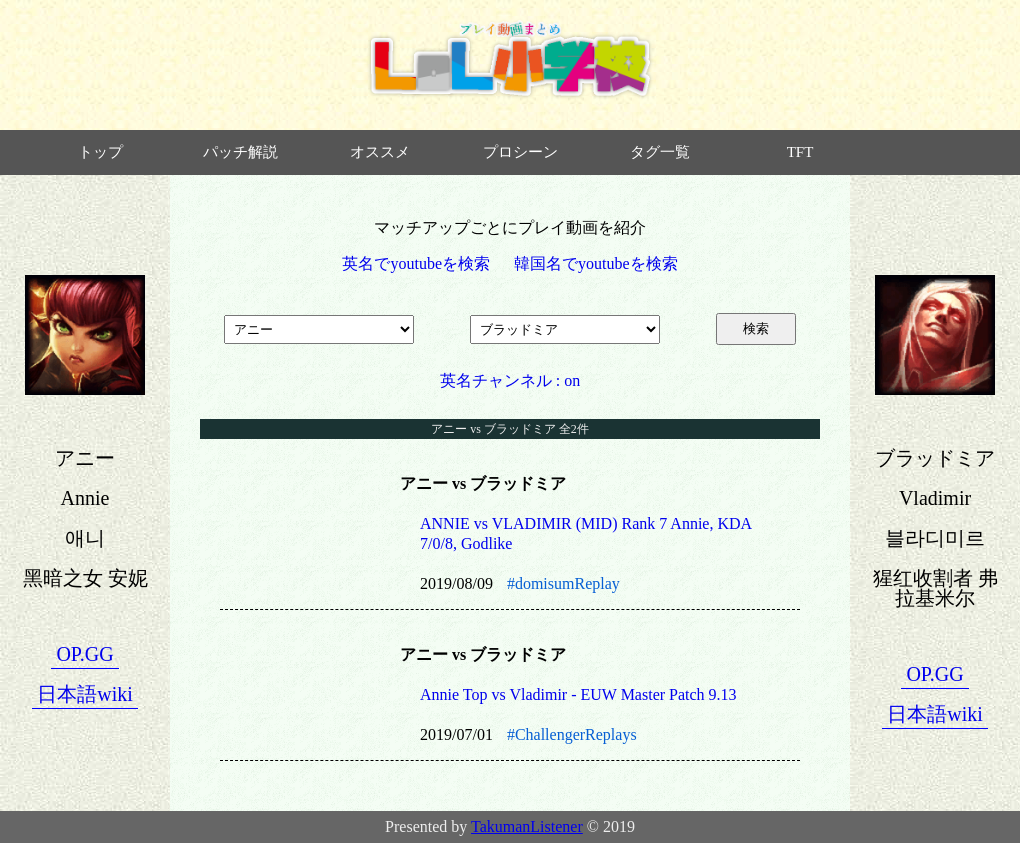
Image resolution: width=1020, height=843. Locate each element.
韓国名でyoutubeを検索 (596, 263)
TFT (800, 152)
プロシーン (520, 152)
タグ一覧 (660, 152)
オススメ (380, 152)
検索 (756, 328)
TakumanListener (527, 826)
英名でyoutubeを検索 (416, 263)
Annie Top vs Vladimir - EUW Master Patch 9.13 (578, 694)
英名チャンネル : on (510, 380)
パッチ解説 (240, 152)
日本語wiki (85, 694)
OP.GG (84, 654)
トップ (100, 152)
